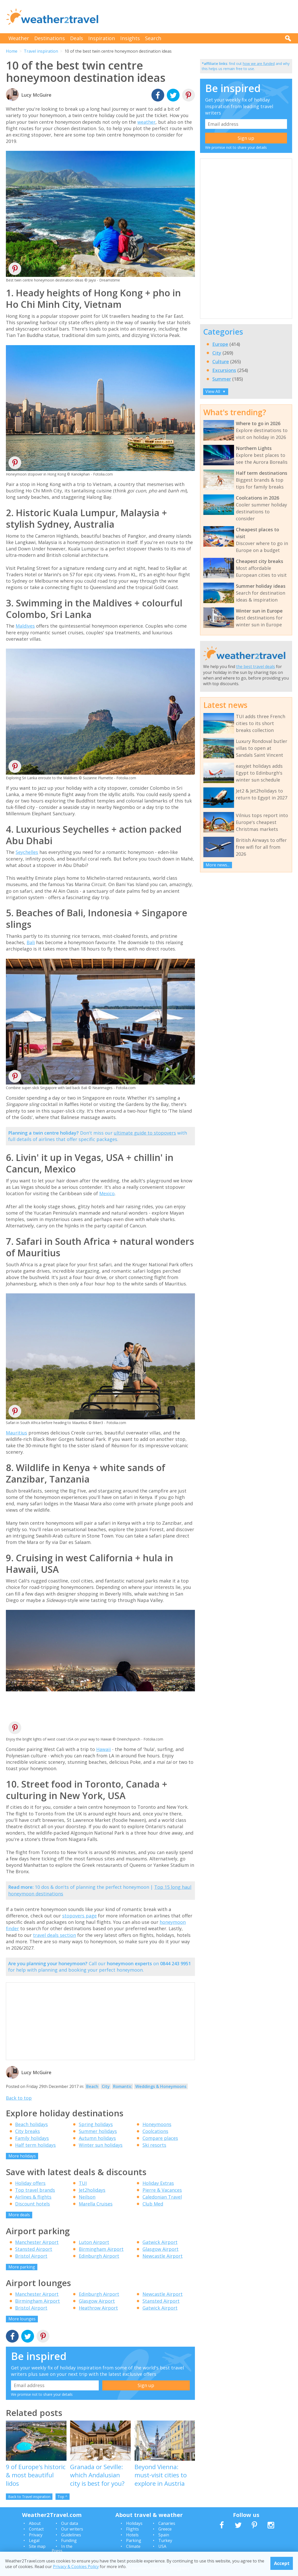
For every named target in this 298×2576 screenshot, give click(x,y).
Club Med (152, 2204)
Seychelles (27, 852)
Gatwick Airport (160, 2242)
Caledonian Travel (162, 2197)
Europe (220, 344)
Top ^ (62, 2496)
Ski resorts (154, 2145)
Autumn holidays (97, 2138)
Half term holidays (35, 2145)
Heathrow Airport (98, 2308)
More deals (19, 2215)
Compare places (160, 2138)
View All (215, 391)
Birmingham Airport (101, 2249)
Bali (31, 942)
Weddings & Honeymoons (160, 2086)
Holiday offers (30, 2183)
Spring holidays (96, 2124)
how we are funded (259, 63)
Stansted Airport (33, 2249)
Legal (34, 2540)
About (35, 2523)
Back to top (19, 2098)
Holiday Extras (158, 2183)
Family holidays (32, 2138)
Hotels (132, 2535)
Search (153, 38)
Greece (165, 2529)
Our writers (72, 2529)
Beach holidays (31, 2124)
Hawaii (103, 1749)
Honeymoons (156, 2124)
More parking (21, 2267)
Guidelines (71, 2535)
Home (11, 51)
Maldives (25, 626)
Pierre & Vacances (162, 2190)
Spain (163, 2535)
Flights (132, 2529)
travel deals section (54, 1935)
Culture (220, 361)
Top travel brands (35, 2190)
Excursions (224, 370)
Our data (69, 2523)
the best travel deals (255, 666)
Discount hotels (32, 2204)
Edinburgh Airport (99, 2256)
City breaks (27, 2131)
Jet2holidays (92, 2190)
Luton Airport (94, 2242)
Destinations (49, 38)
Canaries (166, 2523)
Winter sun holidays (101, 2145)
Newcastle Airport (162, 2256)
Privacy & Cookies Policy (76, 2566)
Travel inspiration (41, 51)
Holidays (134, 2523)
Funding (69, 2540)
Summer (221, 379)
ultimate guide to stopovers (145, 1133)
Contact (36, 2529)
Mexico (107, 1193)
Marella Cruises (96, 2204)
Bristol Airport (31, 2256)
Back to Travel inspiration (29, 2496)
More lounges (22, 2319)
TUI (83, 2183)
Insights (130, 38)
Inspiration (101, 38)
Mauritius (16, 1433)
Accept (282, 2563)
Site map (37, 2546)
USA (162, 2546)
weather (146, 122)
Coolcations (155, 2131)
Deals (76, 38)
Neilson (87, 2197)
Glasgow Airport (160, 2249)
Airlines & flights (33, 2197)
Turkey (165, 2540)
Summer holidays (98, 2131)
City (106, 2086)
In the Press (62, 2549)
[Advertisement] (199, 16)
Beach (92, 2086)
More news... (217, 865)
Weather (18, 38)
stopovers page (79, 1916)
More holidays (22, 2156)
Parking (133, 2540)
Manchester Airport (37, 2242)
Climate (133, 2546)
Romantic (122, 2086)
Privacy (35, 2535)
